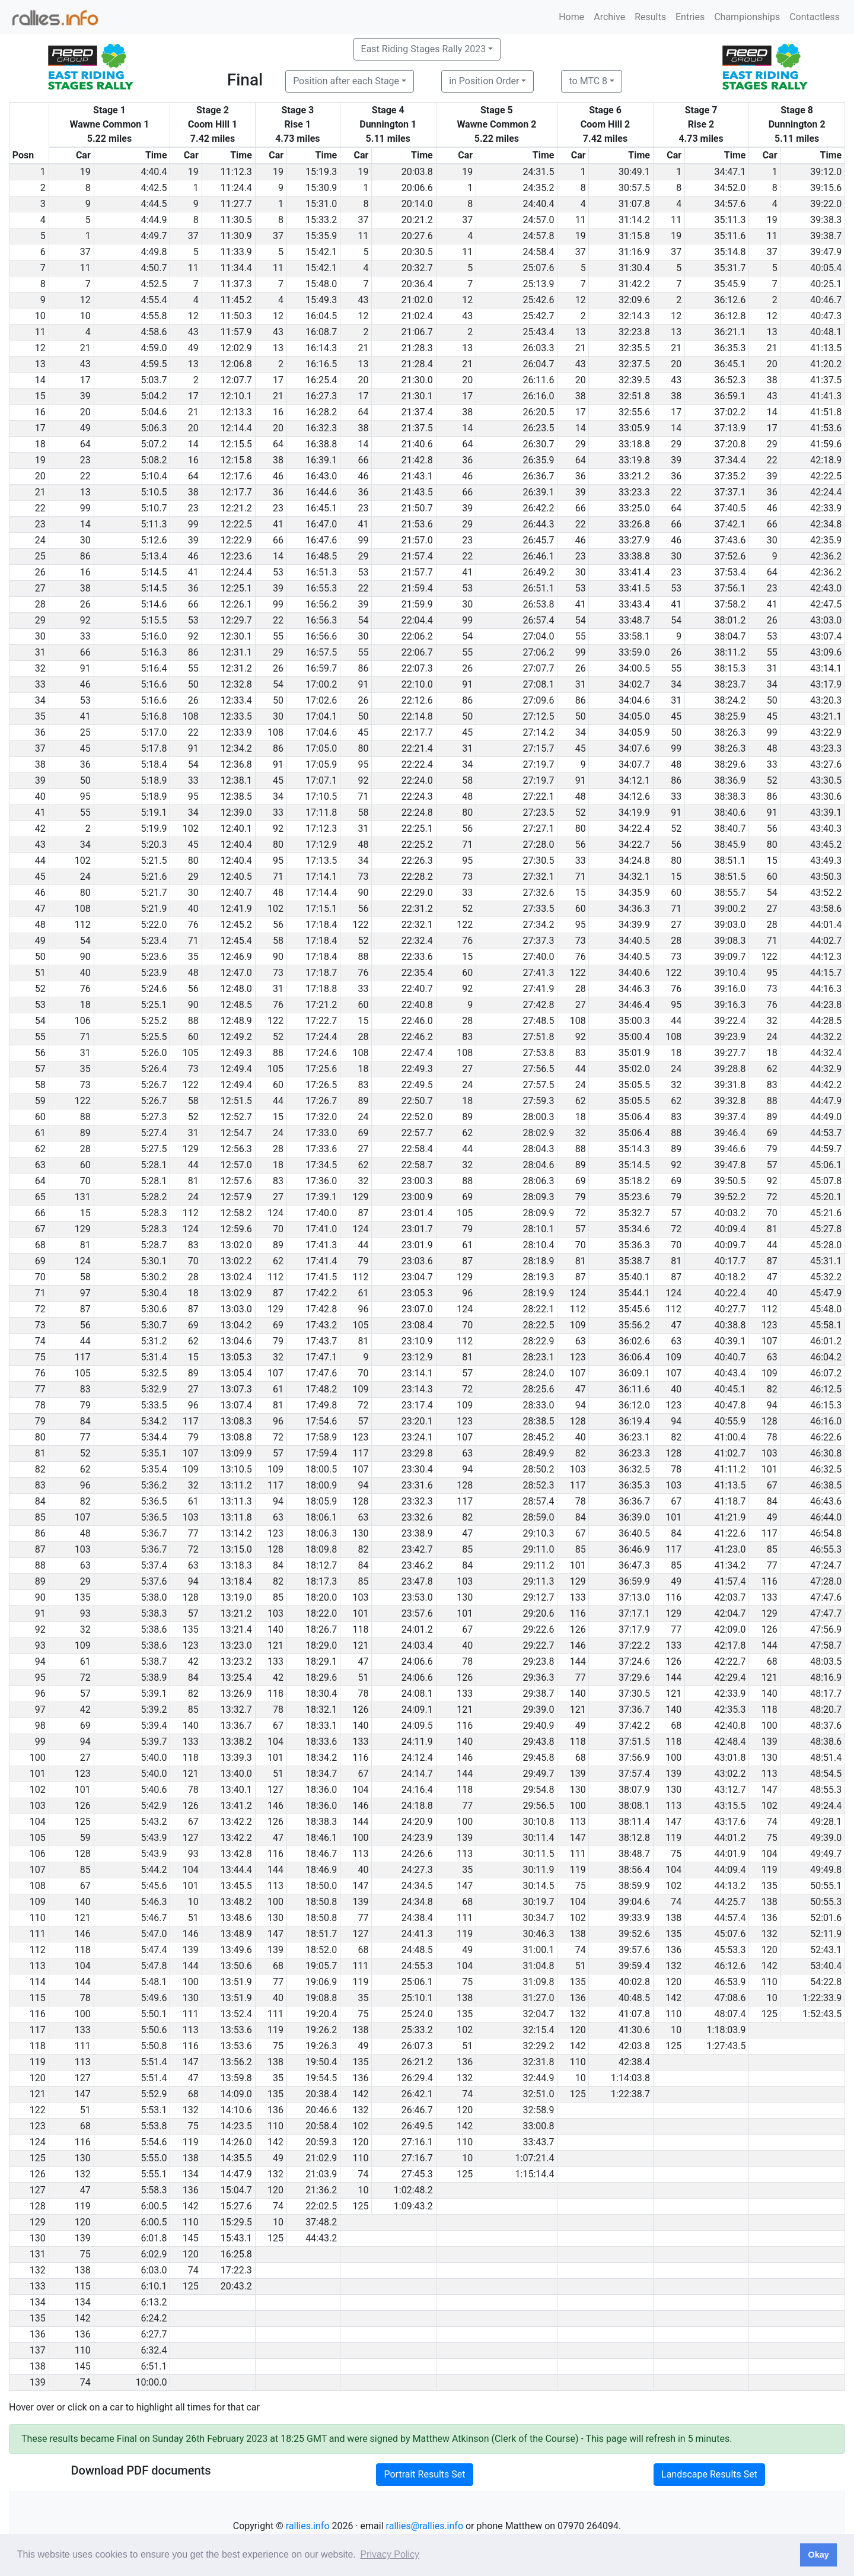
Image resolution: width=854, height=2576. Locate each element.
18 (85, 1004)
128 (578, 1421)
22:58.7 (417, 1165)
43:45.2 (826, 844)
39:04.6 (634, 1901)
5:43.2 (154, 1821)
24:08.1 (417, 1693)
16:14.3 (321, 348)
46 (278, 476)
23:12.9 (417, 1357)
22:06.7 (417, 652)
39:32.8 (729, 1100)
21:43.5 (417, 492)
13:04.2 (236, 1325)
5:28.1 (154, 1165)
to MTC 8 (588, 81)
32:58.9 (538, 2110)
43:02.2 (729, 1773)
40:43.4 (729, 1373)
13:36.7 (236, 1725)
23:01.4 (417, 1213)
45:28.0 (826, 1245)
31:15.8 (634, 235)
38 (772, 380)
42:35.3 (729, 1709)
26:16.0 (538, 396)
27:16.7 (417, 2158)
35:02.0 (634, 1068)
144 (769, 1645)
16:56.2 (321, 604)
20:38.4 (321, 2094)
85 (467, 1549)
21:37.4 (417, 412)
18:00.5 (321, 1469)
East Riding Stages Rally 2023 (423, 49)
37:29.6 (634, 1677)
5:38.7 (154, 1661)
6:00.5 (154, 2206)
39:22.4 (729, 1020)
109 (578, 1325)
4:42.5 (154, 187)
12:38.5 (236, 796)
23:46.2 (417, 1565)
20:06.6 (417, 187)
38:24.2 (729, 700)
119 (673, 1837)
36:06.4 (634, 1357)
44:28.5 (826, 1020)
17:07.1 (321, 780)
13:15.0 (236, 1549)
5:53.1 (154, 2110)
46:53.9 (729, 1981)
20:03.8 (417, 171)
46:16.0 (826, 1421)
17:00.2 (321, 684)
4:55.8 (154, 316)
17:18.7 (321, 972)
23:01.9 (417, 1245)
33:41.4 (634, 572)
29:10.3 (538, 1533)
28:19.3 (538, 1277)
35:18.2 (634, 1181)
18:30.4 (321, 1693)
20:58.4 (321, 2126)
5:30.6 (154, 1309)
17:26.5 (321, 1084)
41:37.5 (826, 380)
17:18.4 (321, 924)
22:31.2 (417, 908)
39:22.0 (826, 203)
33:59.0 (634, 652)
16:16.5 (321, 364)
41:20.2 (826, 364)
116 (769, 1581)
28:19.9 (538, 1293)
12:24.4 (236, 572)
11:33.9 (236, 251)
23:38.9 (417, 1533)
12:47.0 (236, 972)
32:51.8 (634, 396)
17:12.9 (321, 844)
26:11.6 (538, 380)
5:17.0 (154, 732)
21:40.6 (417, 444)
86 (85, 556)
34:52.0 (729, 187)
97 (85, 1293)
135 (83, 1597)
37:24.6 (634, 1661)
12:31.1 (236, 652)
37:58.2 (729, 604)
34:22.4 (634, 828)
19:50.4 (321, 2062)
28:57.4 (538, 1501)
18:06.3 (321, 1533)
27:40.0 (538, 956)
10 (85, 316)
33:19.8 (634, 460)
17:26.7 (321, 1100)
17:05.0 (321, 748)
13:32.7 (236, 1709)
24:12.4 (417, 1757)
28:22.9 (538, 1341)
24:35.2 (538, 187)
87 (363, 1213)
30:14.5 (538, 1885)
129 (191, 1149)
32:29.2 (538, 2046)
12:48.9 (236, 1020)
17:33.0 (321, 1132)
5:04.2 (154, 396)
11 (580, 219)
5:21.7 (154, 892)
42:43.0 (826, 588)
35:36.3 (634, 1245)
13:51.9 (236, 1981)
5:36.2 (154, 1485)
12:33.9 (236, 732)
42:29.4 (729, 1677)
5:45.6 (154, 1885)
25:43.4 (538, 332)
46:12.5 (826, 1389)
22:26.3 (417, 860)
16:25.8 (236, 2254)
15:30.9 (321, 187)
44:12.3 (826, 956)
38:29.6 (729, 764)
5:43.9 (154, 1837)
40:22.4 (729, 1293)
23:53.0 (417, 1597)
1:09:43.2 (413, 2206)
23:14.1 (417, 1373)
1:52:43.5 (822, 2014)
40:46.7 (826, 300)
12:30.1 (236, 636)
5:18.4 (154, 764)
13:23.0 (236, 1645)
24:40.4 (538, 203)
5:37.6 (154, 1581)
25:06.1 (417, 1981)
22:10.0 (417, 684)
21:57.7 (417, 572)
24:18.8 (417, 1805)
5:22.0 (154, 924)
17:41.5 (321, 1277)
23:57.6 (417, 1613)
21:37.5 (417, 428)
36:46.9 (634, 1549)
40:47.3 (826, 316)
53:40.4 (826, 1965)
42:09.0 (729, 1629)
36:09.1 (634, 1373)
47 (772, 1277)
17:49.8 (321, 1405)
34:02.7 (634, 684)
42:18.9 (826, 460)
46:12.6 (729, 1965)
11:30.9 (236, 235)
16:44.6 (321, 492)
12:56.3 (236, 1149)
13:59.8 (236, 2078)
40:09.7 (729, 1245)
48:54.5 (826, 1773)
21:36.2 (321, 2190)
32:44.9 (538, 2078)
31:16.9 (634, 251)
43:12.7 (729, 1789)
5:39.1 (154, 1693)
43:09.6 (826, 652)
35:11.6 (729, 235)
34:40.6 (634, 972)
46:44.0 (826, 1517)
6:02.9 (154, 2254)
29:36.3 (538, 1677)
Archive (609, 17)
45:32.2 (826, 1277)
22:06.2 (417, 636)
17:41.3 (321, 1245)
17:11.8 (321, 812)
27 (772, 908)
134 (191, 2174)
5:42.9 (154, 1805)
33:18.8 (634, 444)
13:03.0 (236, 1309)
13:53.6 (236, 2030)
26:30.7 (538, 444)
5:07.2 (154, 444)
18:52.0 (321, 1949)
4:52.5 (154, 284)
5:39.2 (154, 1709)
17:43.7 (321, 1341)
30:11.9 (538, 1869)
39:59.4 (634, 1965)
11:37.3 (236, 284)
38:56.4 (634, 1869)
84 (85, 1421)
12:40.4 (236, 844)
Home (571, 17)
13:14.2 (236, 1533)
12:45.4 (236, 940)
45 (676, 716)
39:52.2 (729, 1197)
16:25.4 (321, 380)
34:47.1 (729, 171)
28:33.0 (538, 1405)
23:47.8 (417, 1581)
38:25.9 (729, 716)
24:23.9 (417, 1837)
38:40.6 (729, 812)
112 (83, 924)
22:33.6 (417, 956)
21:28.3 (417, 348)
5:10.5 (154, 492)
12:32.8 (236, 684)
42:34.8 (826, 524)
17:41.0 (321, 1229)
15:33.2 (321, 219)
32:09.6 (634, 300)
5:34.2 (154, 1421)
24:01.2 (417, 1629)
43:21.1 (826, 716)
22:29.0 (417, 892)
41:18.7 (729, 1501)
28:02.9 (538, 1132)
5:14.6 (154, 604)
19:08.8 (321, 1997)
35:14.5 (634, 1165)
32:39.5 (634, 380)
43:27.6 (826, 764)
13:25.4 (236, 1677)
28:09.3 (538, 1197)
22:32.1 (417, 924)
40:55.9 (729, 1421)
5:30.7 (154, 1325)
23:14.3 (417, 1389)
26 (85, 604)
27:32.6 (538, 892)
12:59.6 (236, 1229)
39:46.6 (729, 1149)
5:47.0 (154, 1933)
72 (772, 1197)
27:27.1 (538, 828)
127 (275, 1789)
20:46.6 (321, 2110)
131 (83, 1197)
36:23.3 (634, 1453)
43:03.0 (826, 620)
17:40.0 (321, 1213)
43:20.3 (826, 700)
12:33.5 (236, 716)
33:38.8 (634, 556)
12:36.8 (236, 764)
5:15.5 (154, 620)
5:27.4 (154, 1132)
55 (278, 636)
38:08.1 (634, 1805)
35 (193, 956)
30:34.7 (538, 1917)
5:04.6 (154, 412)
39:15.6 (826, 187)
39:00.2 (729, 908)
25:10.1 (417, 1997)
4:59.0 (154, 348)
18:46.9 (321, 1869)
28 (772, 924)
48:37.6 (826, 1725)
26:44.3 (538, 524)
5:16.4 (154, 668)
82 (772, 1389)
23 (85, 460)
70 (85, 1181)
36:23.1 (634, 1437)
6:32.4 (154, 2350)
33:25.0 (634, 508)
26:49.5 (417, 2126)
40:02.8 (634, 1981)
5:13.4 (154, 556)
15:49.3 (321, 300)
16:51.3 (321, 572)
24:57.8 (538, 235)
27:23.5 (538, 812)
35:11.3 (729, 219)
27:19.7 (538, 764)
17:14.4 (321, 892)
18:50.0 (321, 1885)
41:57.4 (729, 1581)
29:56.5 (538, 1805)
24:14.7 (417, 1773)
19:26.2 (321, 2030)
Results (650, 17)
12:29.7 (236, 620)
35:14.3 (634, 1149)
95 (363, 764)
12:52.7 (236, 1116)
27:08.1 (538, 684)
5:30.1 (154, 1261)
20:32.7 (417, 267)
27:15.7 (538, 748)
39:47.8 (729, 1165)
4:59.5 (154, 364)
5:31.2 (154, 1341)
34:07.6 (634, 748)
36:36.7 (634, 1501)
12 (85, 300)
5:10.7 (154, 508)
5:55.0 (154, 2158)
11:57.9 (236, 332)
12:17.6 (236, 476)
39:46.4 (729, 1132)
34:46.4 (634, 1004)
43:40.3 (826, 828)
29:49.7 (538, 1773)
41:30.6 (634, 2030)
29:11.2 (538, 1565)
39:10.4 (729, 972)
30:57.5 (634, 187)
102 (191, 828)
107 (769, 1341)
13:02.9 (236, 1293)
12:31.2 (236, 668)
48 (772, 748)
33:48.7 (634, 620)
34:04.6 (634, 700)
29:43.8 (538, 1741)
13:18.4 (236, 1581)
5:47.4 (154, 1949)
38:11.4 (634, 1821)
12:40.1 (236, 828)
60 (772, 876)
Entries (690, 17)
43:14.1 (826, 668)
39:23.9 (729, 1036)
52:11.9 (826, 1933)
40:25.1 (826, 284)
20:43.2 (236, 2286)
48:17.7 (826, 1693)
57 (772, 1165)
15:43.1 (236, 2238)
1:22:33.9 (822, 1997)
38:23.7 (729, 684)
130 (360, 1533)
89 (363, 1100)
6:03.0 (154, 2270)
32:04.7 (538, 2014)
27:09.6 (538, 700)
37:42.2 (634, 1725)
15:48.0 (321, 284)
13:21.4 (236, 1629)
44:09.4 (729, 1869)
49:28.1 (826, 1821)
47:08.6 (729, 1997)
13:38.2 (236, 1741)
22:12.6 (417, 700)
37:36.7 (634, 1709)
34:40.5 (634, 940)
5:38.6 (154, 1629)
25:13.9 (538, 284)
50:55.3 (826, 1901)
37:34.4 (729, 460)
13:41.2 (236, 1805)
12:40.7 (236, 892)
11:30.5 (236, 219)
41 (278, 524)
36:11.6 (634, 1389)
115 (83, 2286)
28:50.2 (538, 1469)
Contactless (814, 17)
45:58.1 (826, 1325)
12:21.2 (236, 508)
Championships (747, 17)
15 (772, 860)
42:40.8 (729, 1725)
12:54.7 (236, 1132)
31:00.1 (538, 1949)
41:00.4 (729, 1437)
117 (83, 1357)
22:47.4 (417, 1052)
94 (580, 1405)
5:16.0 (154, 636)
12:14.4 (236, 428)
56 (467, 828)
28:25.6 (538, 1389)
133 (578, 1597)
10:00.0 (151, 2382)
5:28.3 (154, 1213)
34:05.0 (634, 716)
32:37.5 (634, 364)
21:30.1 (417, 396)
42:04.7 (729, 1613)
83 (467, 1036)
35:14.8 (729, 251)
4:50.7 (154, 267)
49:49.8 (826, 1869)
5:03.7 (154, 380)
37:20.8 (729, 444)
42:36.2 (826, 556)
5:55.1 (154, 2174)
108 (191, 716)
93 (85, 1613)
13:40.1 (236, 1789)
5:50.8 (154, 2046)
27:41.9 (538, 988)
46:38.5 (826, 1485)
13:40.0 (236, 1773)
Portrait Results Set (424, 2474)
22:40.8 (417, 1004)
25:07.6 (538, 267)
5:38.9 (154, 1677)
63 (580, 1341)
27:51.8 (538, 1036)
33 (85, 636)
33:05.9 (634, 428)
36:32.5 (634, 1469)
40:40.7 (729, 1357)
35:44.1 (634, 1293)
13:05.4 (236, 1373)
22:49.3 (417, 1068)
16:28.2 (321, 412)
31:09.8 (538, 1981)
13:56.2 (236, 2062)
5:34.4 (154, 1437)
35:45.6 (634, 1309)
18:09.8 (321, 1549)
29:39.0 (538, 1709)
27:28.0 (538, 844)
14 (772, 412)
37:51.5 (634, 1741)
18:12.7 (321, 1565)
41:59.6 (826, 444)
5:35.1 (154, 1453)
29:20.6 (538, 1613)
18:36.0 (321, 1789)
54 (363, 620)
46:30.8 (826, 1453)
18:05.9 (321, 1501)
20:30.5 (417, 251)
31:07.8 (634, 203)
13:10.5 (236, 1469)
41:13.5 (826, 348)
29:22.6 (538, 1629)
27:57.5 (538, 1084)
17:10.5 (321, 796)
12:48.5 (236, 1004)
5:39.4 (154, 1725)
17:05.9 (321, 764)
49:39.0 (826, 1837)
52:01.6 (826, 1917)
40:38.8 (729, 1325)
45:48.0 (826, 1309)
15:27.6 (236, 2206)
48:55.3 (826, 1789)
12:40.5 (236, 876)
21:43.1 (417, 476)
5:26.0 (154, 1052)
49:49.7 (826, 1853)
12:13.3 (236, 412)
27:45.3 (417, 2174)
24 (85, 876)
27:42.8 (538, 1004)
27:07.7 (538, 668)
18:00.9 (321, 1485)
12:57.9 (236, 1197)
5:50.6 (154, 2030)
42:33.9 (826, 508)
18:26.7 (321, 1629)
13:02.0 (236, 1245)
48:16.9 (826, 1677)
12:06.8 (236, 364)
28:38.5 (538, 1421)
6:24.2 (154, 2318)
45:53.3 (729, 1949)
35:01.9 (634, 1052)
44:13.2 (729, 1885)
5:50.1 (154, 2014)
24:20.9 (417, 1821)
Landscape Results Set (709, 2474)
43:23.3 (826, 748)
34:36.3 (634, 908)
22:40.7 (417, 988)
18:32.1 (321, 1709)
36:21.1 (729, 332)
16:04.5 (321, 316)
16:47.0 (321, 524)
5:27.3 (154, 1116)
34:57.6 (729, 203)
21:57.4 (417, 556)
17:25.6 (321, 1068)
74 (772, 1821)
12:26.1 (236, 604)
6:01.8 (154, 2238)
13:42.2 (236, 1821)
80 (363, 748)
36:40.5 (634, 1533)
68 (772, 1661)
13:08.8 (236, 1437)
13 (580, 332)
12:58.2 (236, 1213)
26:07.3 (417, 2046)
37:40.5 (729, 508)
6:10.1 (154, 2286)
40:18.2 (729, 1277)
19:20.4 (321, 2014)
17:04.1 (321, 716)
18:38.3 (321, 1821)
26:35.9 (538, 460)
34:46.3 (634, 988)
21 (85, 348)
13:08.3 (236, 1421)
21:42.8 (417, 460)
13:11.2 (236, 1485)
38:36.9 (729, 780)
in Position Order (484, 81)
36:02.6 (634, 1341)
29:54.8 (538, 1789)
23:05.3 (417, 1293)
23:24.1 (417, 1437)
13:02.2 (236, 1261)
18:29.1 (321, 1661)
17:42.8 (321, 1309)
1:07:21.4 (535, 2158)
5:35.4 (154, 1469)
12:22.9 (236, 540)
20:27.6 (417, 235)
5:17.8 (154, 748)
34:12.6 (634, 796)
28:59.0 (538, 1517)
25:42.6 (538, 300)
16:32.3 (321, 428)
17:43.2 (321, 1325)
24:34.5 (417, 1885)
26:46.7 (417, 2110)
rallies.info (308, 2526)
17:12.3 (321, 828)
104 (275, 1741)
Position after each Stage (346, 81)
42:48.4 (729, 1741)
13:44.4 (236, 1869)
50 (193, 684)
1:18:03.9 (726, 2030)
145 (191, 2238)
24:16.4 (417, 1789)
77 (85, 1437)
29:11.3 (538, 1581)
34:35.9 (634, 892)
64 (363, 412)
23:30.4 (417, 1469)
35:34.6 (634, 1229)
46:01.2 (826, 1341)
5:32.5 (154, 1373)
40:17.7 (729, 1261)
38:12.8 (634, 1837)
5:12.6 (154, 540)
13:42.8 (236, 1853)
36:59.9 (634, 1581)
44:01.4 (826, 924)
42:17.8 (729, 1645)
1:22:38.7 (630, 2094)
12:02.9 (236, 348)
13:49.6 (236, 1949)
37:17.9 (634, 1629)
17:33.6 (321, 1149)
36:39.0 (634, 1517)
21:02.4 (417, 316)
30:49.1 (634, 171)
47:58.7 (826, 1645)
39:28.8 (729, 1068)
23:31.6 (417, 1485)
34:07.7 (634, 764)
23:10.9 (417, 1341)
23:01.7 (417, 1229)
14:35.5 (236, 2158)
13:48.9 (236, 1933)
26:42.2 (538, 508)
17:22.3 (236, 2270)
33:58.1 (634, 636)
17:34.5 (321, 1165)
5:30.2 (154, 1277)
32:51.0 (538, 2094)
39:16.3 (729, 1004)
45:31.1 (826, 1261)
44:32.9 (826, 1068)
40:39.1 (729, 1341)
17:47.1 (321, 1357)
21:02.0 (417, 300)
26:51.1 (538, 588)
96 (467, 1293)
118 (360, 1629)
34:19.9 (634, 812)
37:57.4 (634, 1773)
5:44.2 (154, 1869)
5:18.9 (154, 780)
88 (363, 956)
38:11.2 (729, 652)
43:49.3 (826, 860)
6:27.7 (154, 2334)
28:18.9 (538, 1261)
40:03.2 (729, 1213)
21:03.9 (321, 2174)
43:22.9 (826, 732)
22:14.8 (417, 716)
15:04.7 (236, 2190)
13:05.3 (236, 1357)
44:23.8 (826, 1004)
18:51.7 (321, 1933)
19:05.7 (321, 1965)
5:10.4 (154, 476)
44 (676, 1020)
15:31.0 (321, 203)
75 (772, 1837)
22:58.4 (417, 1149)
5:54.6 (154, 2142)
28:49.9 (538, 1453)
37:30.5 (634, 1693)
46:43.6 (826, 1501)
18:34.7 (321, 1773)
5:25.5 (154, 1036)
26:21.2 (417, 2062)
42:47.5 (826, 604)
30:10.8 (538, 1821)
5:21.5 (154, 860)
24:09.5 (417, 1725)
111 (578, 1853)
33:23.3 (634, 492)
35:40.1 (634, 1277)
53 (278, 572)
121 (275, 1645)
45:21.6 (826, 1213)
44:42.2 (826, 1084)
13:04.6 (236, 1341)
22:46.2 (417, 1036)
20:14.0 (417, 203)
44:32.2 (826, 1036)
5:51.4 (154, 2062)
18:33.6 (321, 1741)
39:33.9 (634, 1917)
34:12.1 (634, 780)
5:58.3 (154, 2190)
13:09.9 (236, 1453)
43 (363, 300)
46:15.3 (826, 1405)
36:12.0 (634, 1405)
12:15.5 (236, 444)
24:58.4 (538, 251)
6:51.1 (154, 2366)
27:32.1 (538, 876)
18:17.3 (321, 1581)
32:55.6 (634, 412)
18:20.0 (321, 1597)
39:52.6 (634, 1933)
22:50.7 (417, 1100)
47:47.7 (826, 1613)
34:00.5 (634, 668)
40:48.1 (826, 332)
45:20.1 (826, 1197)
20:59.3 (321, 2142)
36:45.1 (729, 364)
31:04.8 (538, 1965)
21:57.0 (417, 540)
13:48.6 (236, 1917)
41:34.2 (729, 1565)
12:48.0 (236, 988)
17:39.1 (321, 1197)
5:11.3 (154, 524)
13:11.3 (236, 1501)
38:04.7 (729, 636)
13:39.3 (236, 1757)
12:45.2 (236, 924)
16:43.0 (321, 476)
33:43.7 (538, 2142)
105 (191, 1052)
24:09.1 (417, 1709)
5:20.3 (154, 844)
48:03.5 (826, 1661)
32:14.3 (634, 316)
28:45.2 (538, 1437)
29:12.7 (538, 1597)
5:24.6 (154, 988)
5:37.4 (154, 1565)
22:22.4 (417, 764)
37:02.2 (729, 412)
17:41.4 (321, 1261)
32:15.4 (538, 2030)
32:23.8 (634, 332)
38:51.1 (729, 860)
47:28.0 (826, 1581)
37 (363, 219)
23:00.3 (417, 1181)
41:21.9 (729, 1517)
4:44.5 (154, 203)
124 (275, 1213)
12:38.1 (236, 780)
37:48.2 (321, 2222)
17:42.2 (321, 1293)
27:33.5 (538, 908)
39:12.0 (826, 171)
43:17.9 (826, 684)
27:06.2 (538, 652)
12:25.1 (236, 588)
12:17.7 (236, 492)
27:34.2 (538, 924)
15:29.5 (236, 2222)
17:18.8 (321, 988)
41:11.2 (729, 1469)
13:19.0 (236, 1597)
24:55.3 (417, 1965)
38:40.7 (729, 828)
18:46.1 (321, 1837)
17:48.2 (321, 1389)
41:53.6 (826, 428)
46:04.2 (826, 1357)
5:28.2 (154, 1197)
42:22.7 (729, 1661)
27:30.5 (538, 860)
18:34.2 (321, 1757)
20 (676, 364)
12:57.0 (236, 1165)
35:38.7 (634, 1261)
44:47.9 (826, 1100)
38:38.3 (729, 796)
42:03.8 (634, 2046)
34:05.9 (634, 732)
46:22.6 (826, 1437)
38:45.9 (729, 844)
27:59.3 (538, 1100)
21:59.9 (417, 604)
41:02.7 (729, 1453)
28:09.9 (538, 1213)
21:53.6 (417, 524)
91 (85, 668)
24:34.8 (417, 1901)
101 (769, 1469)
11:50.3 (236, 316)
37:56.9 (634, 1757)
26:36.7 (538, 476)
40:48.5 (634, 1997)
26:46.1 (538, 556)
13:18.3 (236, 1565)
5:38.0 (154, 1597)
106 (83, 1020)
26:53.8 (538, 604)
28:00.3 (538, 1116)
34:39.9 (634, 924)
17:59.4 (321, 1453)
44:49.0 (826, 1116)
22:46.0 (417, 1020)
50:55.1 (826, 1885)
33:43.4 (634, 604)
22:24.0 (417, 780)
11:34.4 (236, 267)
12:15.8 (236, 460)
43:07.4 (826, 636)
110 (769, 1981)
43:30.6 (826, 796)
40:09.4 (729, 1229)
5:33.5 (154, 1405)
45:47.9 (826, 1293)
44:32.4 (826, 1052)
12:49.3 (236, 1052)
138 (769, 1901)
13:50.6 (236, 1965)
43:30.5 (826, 780)
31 (772, 668)
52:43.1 (826, 1949)
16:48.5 (321, 556)
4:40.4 (154, 171)
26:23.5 (538, 428)
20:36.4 (417, 284)
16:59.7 (321, 668)
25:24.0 (417, 2014)
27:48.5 (538, 1020)
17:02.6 (321, 700)
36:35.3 (729, 348)
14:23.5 (236, 2126)
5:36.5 (154, 1501)
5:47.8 (154, 1965)
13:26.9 (236, 1693)
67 (772, 1485)
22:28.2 (417, 876)
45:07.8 (826, 1181)
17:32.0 (321, 1116)
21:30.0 (417, 380)
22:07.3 (417, 668)
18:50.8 (321, 1901)
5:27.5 (154, 1149)
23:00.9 (417, 1197)
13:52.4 (236, 2014)
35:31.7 (729, 267)
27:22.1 (538, 796)
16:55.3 (321, 588)
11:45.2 (236, 300)
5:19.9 (154, 828)
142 (769, 1965)
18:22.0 (321, 1613)
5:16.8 (154, 716)
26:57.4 (538, 620)
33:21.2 (634, 476)
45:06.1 (826, 1165)
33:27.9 (634, 540)
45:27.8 (826, 1229)
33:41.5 (634, 588)
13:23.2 (236, 1661)
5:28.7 (154, 1245)
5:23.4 (154, 940)
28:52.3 (538, 1485)
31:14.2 (634, 219)
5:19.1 (154, 812)
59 (85, 1837)
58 (467, 780)
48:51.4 (826, 1757)
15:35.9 (321, 235)
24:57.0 (538, 219)
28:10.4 (538, 1245)
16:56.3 (321, 620)
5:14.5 (154, 572)
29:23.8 (538, 1661)
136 (769, 1917)
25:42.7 (538, 316)
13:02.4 (236, 1277)
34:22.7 (634, 844)
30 (85, 540)
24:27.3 (417, 1869)
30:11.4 (538, 1837)
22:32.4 (417, 940)
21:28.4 (417, 364)
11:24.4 (236, 187)
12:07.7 (236, 380)
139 (769, 1741)
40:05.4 (826, 267)
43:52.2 (826, 892)
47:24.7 (826, 1565)
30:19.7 (538, 1901)
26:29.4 (417, 2078)
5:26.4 (154, 1068)
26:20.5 (538, 412)
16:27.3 (321, 396)
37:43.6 (729, 540)
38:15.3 (729, 668)
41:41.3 (826, 396)
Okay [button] (818, 2554)
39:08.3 (729, 940)
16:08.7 (321, 332)
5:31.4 (154, 1357)
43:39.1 (826, 812)
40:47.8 (729, 1405)
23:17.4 (417, 1405)
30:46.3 (538, 1933)
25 (85, 732)
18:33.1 (321, 1725)
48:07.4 (729, 2014)
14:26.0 (236, 2142)
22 (772, 460)
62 (772, 1068)
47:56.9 (826, 1629)
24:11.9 (417, 1741)
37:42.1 (729, 524)
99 (85, 508)
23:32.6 (417, 1517)
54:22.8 (826, 1981)
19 (85, 171)
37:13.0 (634, 1597)
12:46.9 (236, 956)
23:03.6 (417, 1261)
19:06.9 (321, 1981)
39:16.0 (729, 988)
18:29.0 (321, 1645)
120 (769, 1949)
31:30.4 (634, 267)
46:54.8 (826, 1533)
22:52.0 (417, 1116)
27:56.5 (538, 1068)
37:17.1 (634, 1613)
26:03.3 (538, 348)
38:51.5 (729, 876)
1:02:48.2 (413, 2190)
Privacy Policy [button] (389, 2554)
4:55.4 (154, 300)
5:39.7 (154, 1741)
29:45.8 (538, 1757)
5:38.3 (154, 1613)
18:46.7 (321, 1853)
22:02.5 (321, 2206)
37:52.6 (729, 556)
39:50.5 (729, 1181)
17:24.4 (321, 1036)
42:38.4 (634, 2062)
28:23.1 (538, 1357)
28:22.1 (538, 1309)
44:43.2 (321, 2238)
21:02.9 (321, 2158)
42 (193, 1661)
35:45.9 (729, 284)
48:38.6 (826, 1741)
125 (83, 1821)
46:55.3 (826, 1549)
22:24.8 (417, 812)
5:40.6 (154, 1789)
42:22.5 (826, 476)
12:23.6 (236, 556)
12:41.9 (236, 908)
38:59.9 (634, 1885)
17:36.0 (321, 1181)
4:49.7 (154, 235)
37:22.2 (634, 1645)
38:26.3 (729, 732)
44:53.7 (826, 1132)
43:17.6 (729, 1821)
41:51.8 (826, 412)
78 (772, 1437)
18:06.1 (321, 1517)
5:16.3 (154, 652)
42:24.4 (826, 492)
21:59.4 (417, 588)
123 (769, 1325)
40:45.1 (729, 1389)
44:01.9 (729, 1853)
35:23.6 (634, 1197)
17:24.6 (321, 1052)
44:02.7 (826, 940)
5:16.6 (154, 684)
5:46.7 (154, 1917)
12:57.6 (236, 1181)
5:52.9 (154, 2094)
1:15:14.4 (535, 2174)
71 (363, 796)
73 (363, 876)
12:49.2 (236, 1036)
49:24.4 (826, 1805)
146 (578, 1645)
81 (193, 1181)
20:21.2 (417, 219)
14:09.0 (236, 2094)
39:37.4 (729, 1116)
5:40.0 (154, 1757)
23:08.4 (417, 1325)
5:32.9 (154, 1389)
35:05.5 (634, 1084)
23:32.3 (417, 1501)
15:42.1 (321, 251)
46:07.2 (826, 1373)
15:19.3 (321, 171)
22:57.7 (417, 1132)
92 (85, 620)
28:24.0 (538, 1373)
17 (85, 380)
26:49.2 (538, 572)
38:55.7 (729, 892)
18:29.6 (321, 1677)
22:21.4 (417, 748)
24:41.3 (417, 1933)
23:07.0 (417, 1309)
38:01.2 (729, 620)
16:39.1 (321, 460)
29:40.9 (538, 1725)
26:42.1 (417, 2094)
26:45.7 (538, 540)
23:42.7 (417, 1549)
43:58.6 (826, 908)
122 (360, 924)
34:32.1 (634, 876)
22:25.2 (417, 844)
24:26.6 (417, 1853)
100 (769, 1725)
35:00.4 (634, 1036)
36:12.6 (729, 300)
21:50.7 (417, 508)
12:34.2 (236, 748)
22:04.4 (417, 620)
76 (193, 924)
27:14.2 (538, 732)
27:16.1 (417, 2142)
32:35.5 (634, 348)
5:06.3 (154, 428)
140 (275, 1629)
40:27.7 (729, 1309)
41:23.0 (729, 1549)
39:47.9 (826, 251)
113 (769, 1773)
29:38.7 (538, 1693)
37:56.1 (729, 588)
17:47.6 (321, 1373)
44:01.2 (729, 1837)
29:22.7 (538, 1645)
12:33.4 (236, 700)
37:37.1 (729, 492)
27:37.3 (538, 940)
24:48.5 (417, 1949)
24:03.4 (417, 1645)
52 (772, 780)
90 (363, 892)
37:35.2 (729, 476)
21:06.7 (417, 332)
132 (769, 1933)
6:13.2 (154, 2302)
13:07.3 (236, 1389)
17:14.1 (321, 876)
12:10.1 (236, 396)
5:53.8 (154, 2126)
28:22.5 (538, 1325)
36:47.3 (634, 1565)
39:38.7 (826, 235)
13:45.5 (236, 1885)
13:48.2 (236, 1901)
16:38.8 (321, 444)
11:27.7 (236, 203)
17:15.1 (321, 908)
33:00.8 (538, 2126)
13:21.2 (236, 1613)
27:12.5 (538, 716)
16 (278, 412)
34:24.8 (634, 860)
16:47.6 (321, 540)
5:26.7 (154, 1084)
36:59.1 (729, 396)
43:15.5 (729, 1805)
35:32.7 (634, 1213)
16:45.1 (321, 508)
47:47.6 (826, 1597)
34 (676, 684)
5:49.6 (154, 1997)
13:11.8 (236, 1517)
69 (363, 1132)
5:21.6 (154, 876)
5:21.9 (154, 908)
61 (467, 1245)
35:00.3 (634, 1020)
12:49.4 (236, 1068)
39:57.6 (634, 1949)
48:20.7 (826, 1709)
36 (467, 460)
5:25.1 (154, 1004)
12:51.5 (236, 1100)
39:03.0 (729, 924)
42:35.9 (826, 540)
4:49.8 (154, 251)
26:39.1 (538, 492)
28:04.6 (538, 1165)
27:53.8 (538, 1052)
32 (772, 1020)
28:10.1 (538, 1229)
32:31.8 (538, 2062)
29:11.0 (538, 1549)
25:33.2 (417, 2030)
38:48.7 (634, 1853)
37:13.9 (729, 428)
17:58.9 (321, 1437)
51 (363, 1677)
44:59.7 (826, 1149)
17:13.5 (321, 860)
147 (769, 1789)
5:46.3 (154, 1901)
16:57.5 (321, 652)
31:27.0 (538, 1997)
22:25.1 (417, 828)
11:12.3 (236, 171)
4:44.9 (154, 219)
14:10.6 (236, 2110)
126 (578, 1629)
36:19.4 (634, 1421)
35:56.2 (634, 1325)
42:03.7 (729, 1597)
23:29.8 (417, 1453)
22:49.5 (417, 1084)
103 (769, 1453)
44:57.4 (729, 1917)
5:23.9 (154, 972)
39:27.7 (729, 1052)
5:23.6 (154, 956)
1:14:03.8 (630, 2078)
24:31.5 (538, 171)
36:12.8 (729, 316)
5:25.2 (154, 1020)
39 (85, 396)
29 (580, 444)
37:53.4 (729, 572)
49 (193, 348)
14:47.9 (236, 2174)
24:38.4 (417, 1917)
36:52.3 (729, 380)
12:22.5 (236, 524)
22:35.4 (417, 972)
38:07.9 (634, 1789)
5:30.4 (154, 1293)
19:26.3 (321, 2046)
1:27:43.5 (726, 2046)
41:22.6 (729, 1533)
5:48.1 (154, 1981)
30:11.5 (538, 1853)
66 (363, 460)
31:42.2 (634, 284)
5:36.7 (154, 1533)
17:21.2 (321, 1004)
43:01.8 (729, 1757)
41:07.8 (634, 2014)
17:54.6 (321, 1421)
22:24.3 (417, 796)
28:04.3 (538, 1149)
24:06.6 (417, 1661)
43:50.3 (826, 876)
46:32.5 (826, 1469)
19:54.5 (321, 2078)
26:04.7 (538, 364)
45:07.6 (729, 1933)
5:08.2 (154, 460)
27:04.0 (538, 636)
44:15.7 (826, 972)
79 (772, 1149)
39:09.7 (729, 956)
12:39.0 (236, 812)
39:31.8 (729, 1084)
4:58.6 (154, 332)
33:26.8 (634, 524)
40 (193, 908)
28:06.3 (538, 1181)
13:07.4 (236, 1405)
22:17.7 (417, 732)
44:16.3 (826, 988)
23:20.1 (417, 1421)
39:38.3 (826, 219)
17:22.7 (321, 1020)
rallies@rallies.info (424, 2526)
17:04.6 (321, 732)
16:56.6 (321, 636)
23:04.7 (417, 1277)
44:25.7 (729, 1901)
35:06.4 (634, 1116)
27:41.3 (538, 972)
